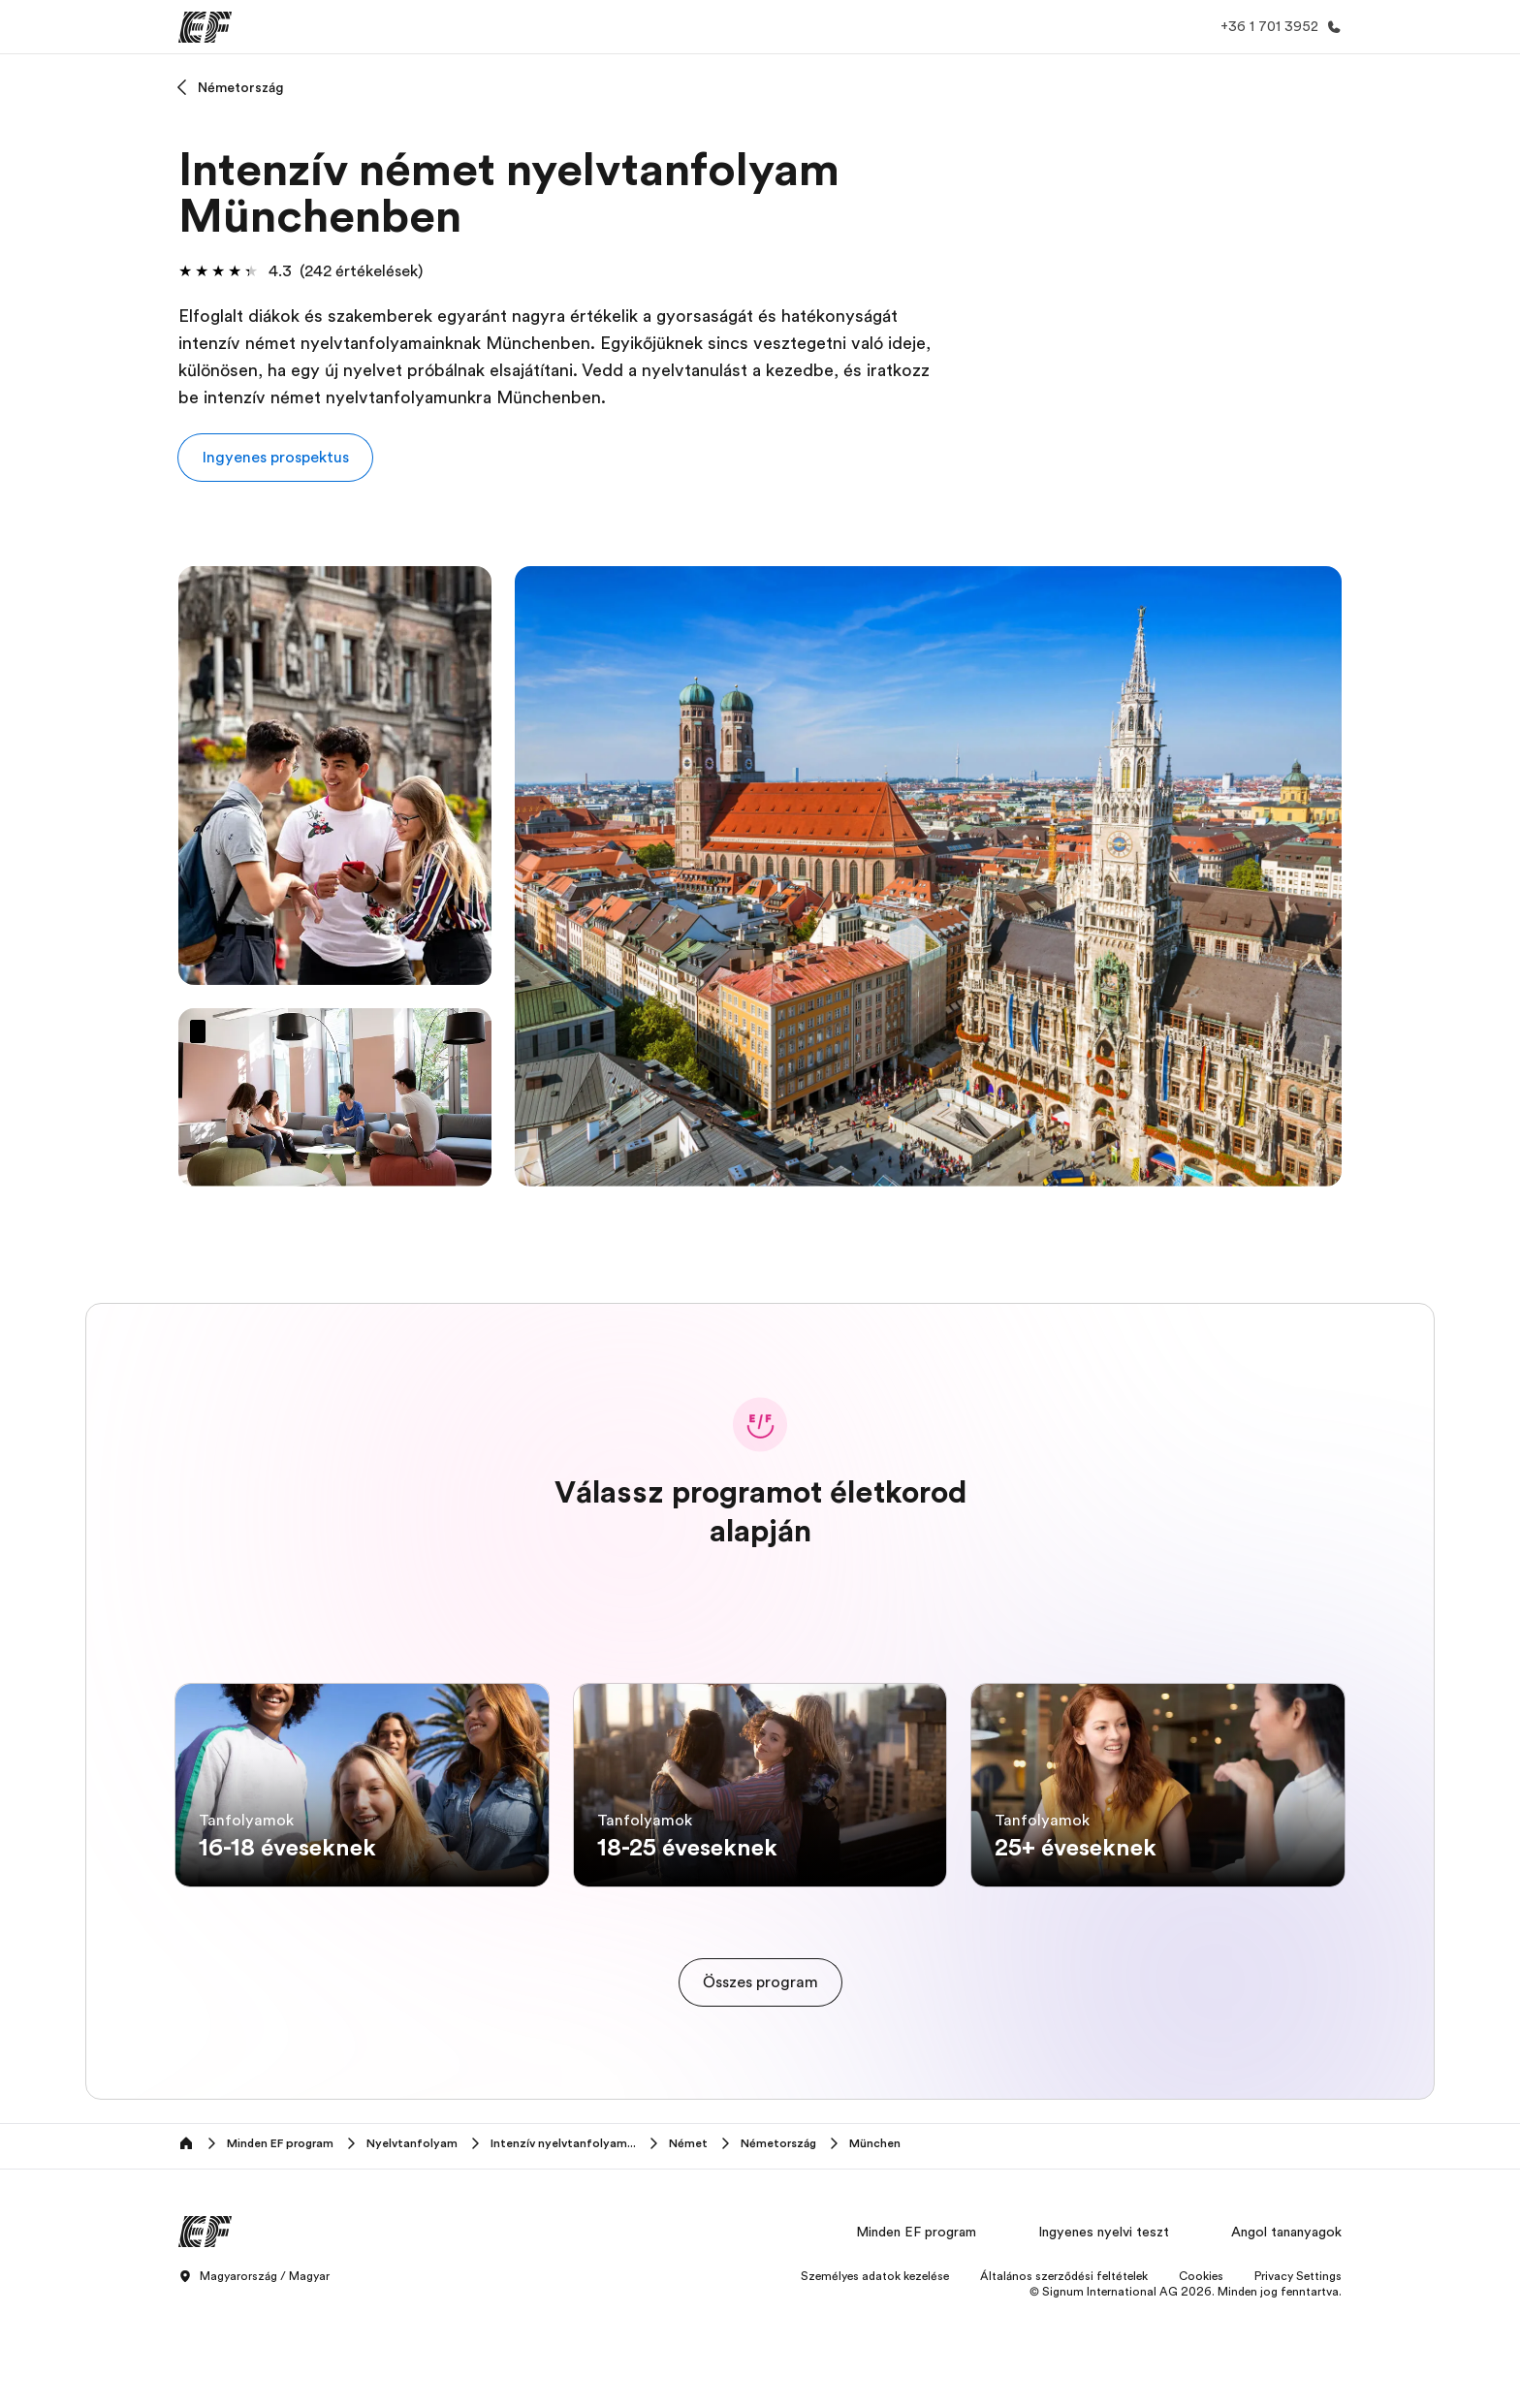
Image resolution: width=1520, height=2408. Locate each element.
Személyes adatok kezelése (875, 2373)
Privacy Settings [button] (1298, 2373)
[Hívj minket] (1277, 26)
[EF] (205, 27)
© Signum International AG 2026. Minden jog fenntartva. (1185, 2388)
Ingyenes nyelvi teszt (1103, 2328)
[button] (275, 457)
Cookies (1201, 2373)
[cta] (760, 2079)
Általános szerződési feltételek (1064, 2373)
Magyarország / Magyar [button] (254, 2374)
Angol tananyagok (1286, 2328)
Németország (241, 87)
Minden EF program (916, 2328)
